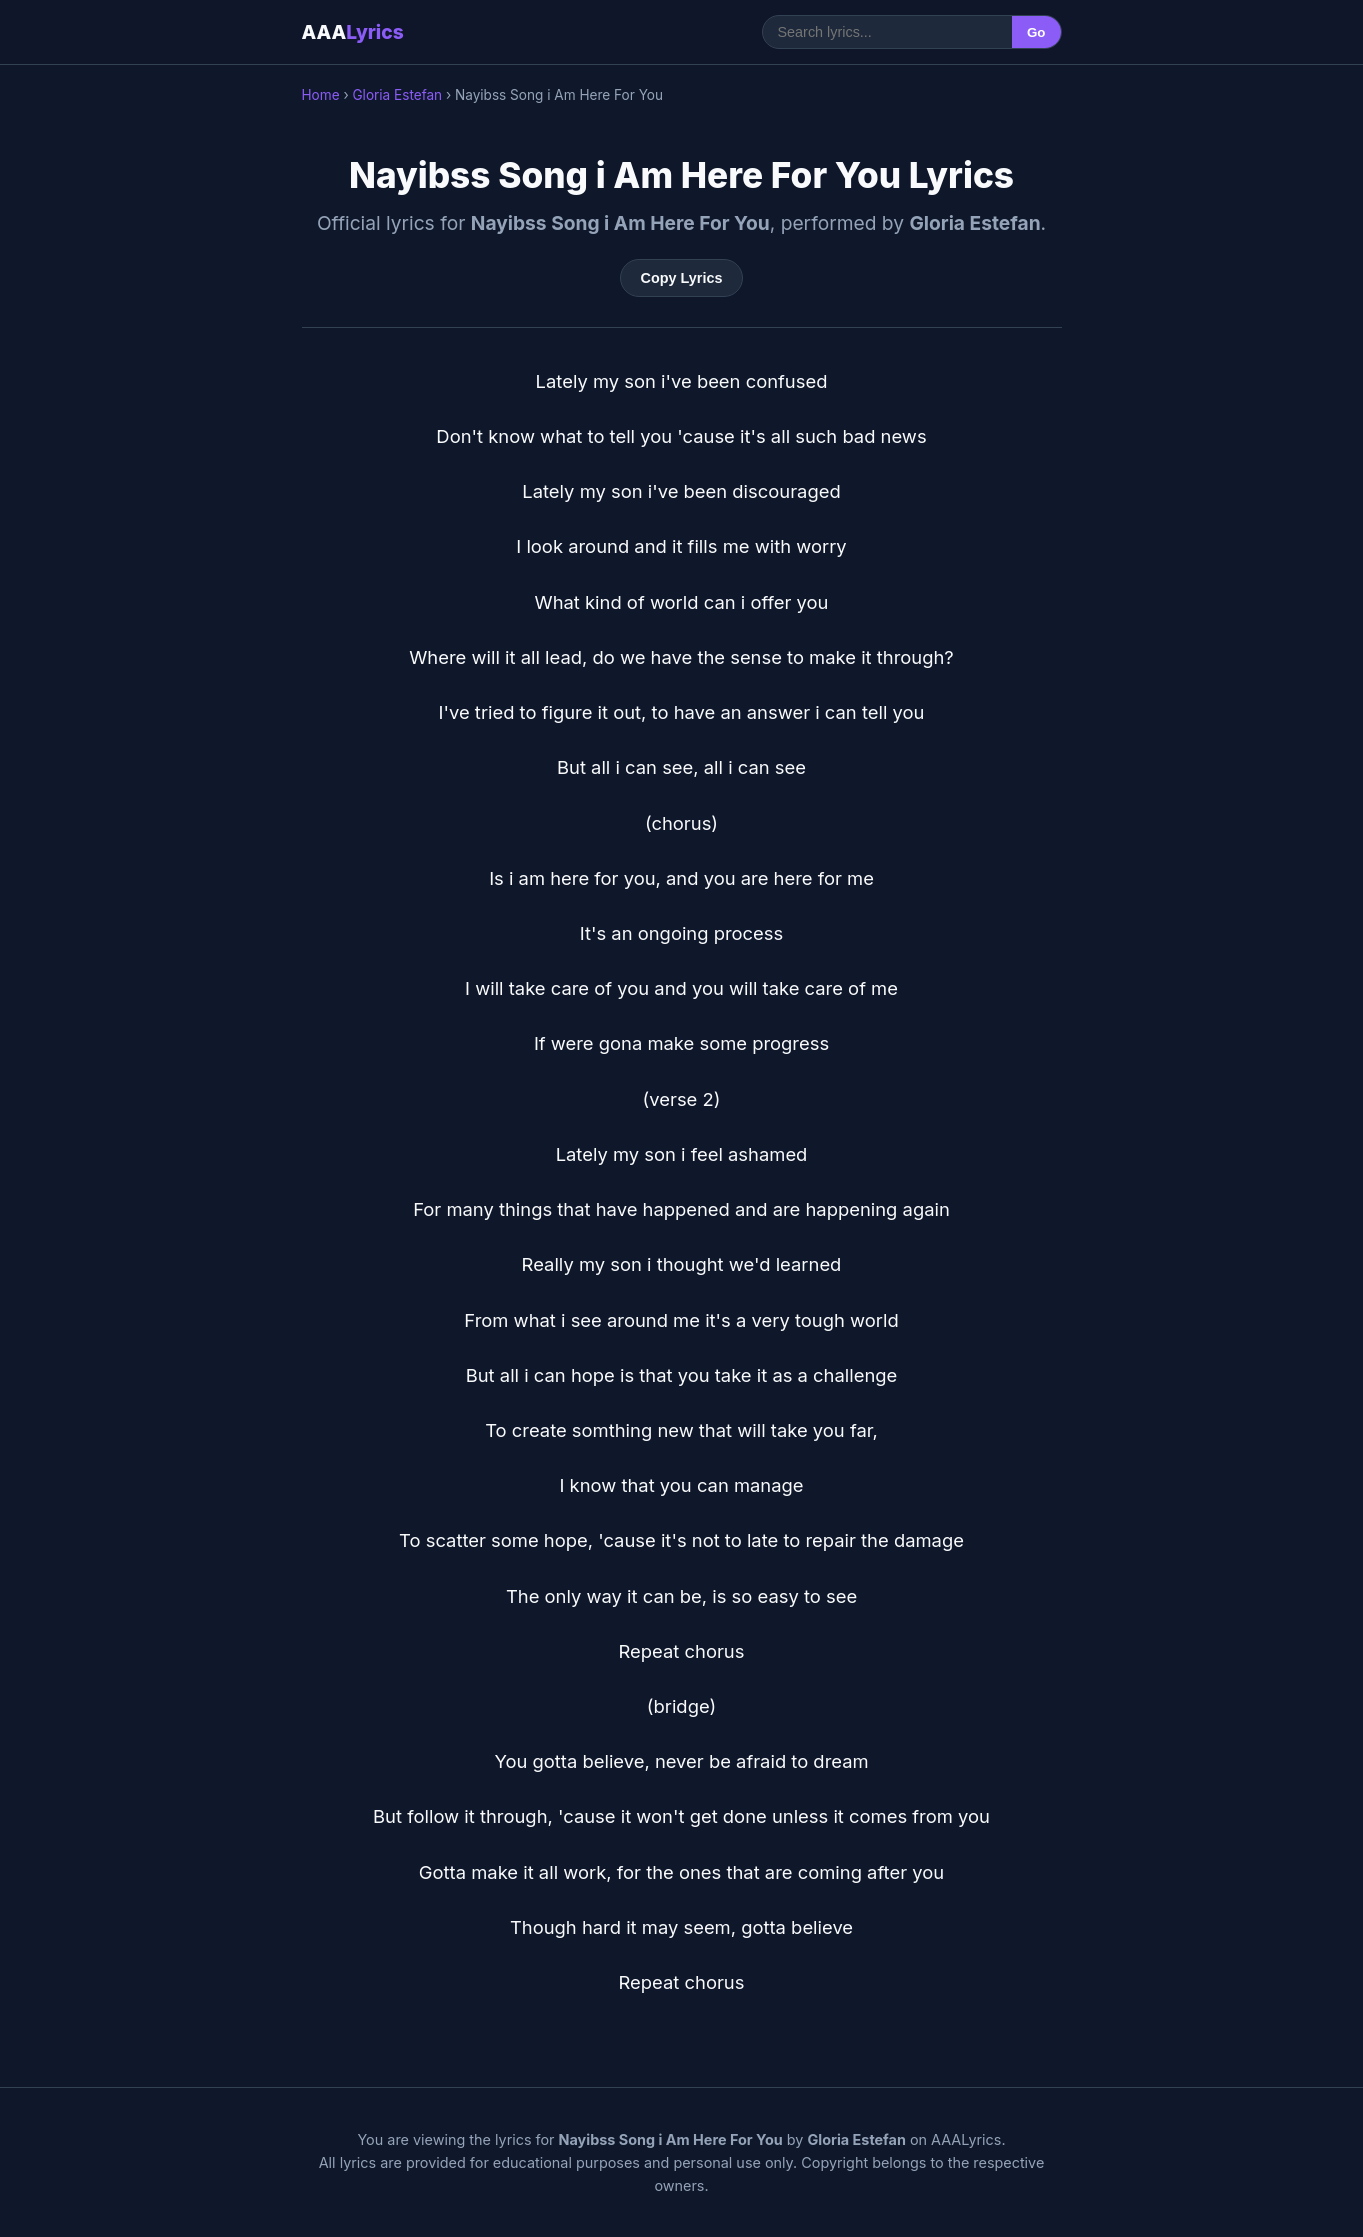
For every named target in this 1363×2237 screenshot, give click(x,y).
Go (1036, 32)
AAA (353, 32)
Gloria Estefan (397, 95)
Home (321, 95)
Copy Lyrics (682, 278)
